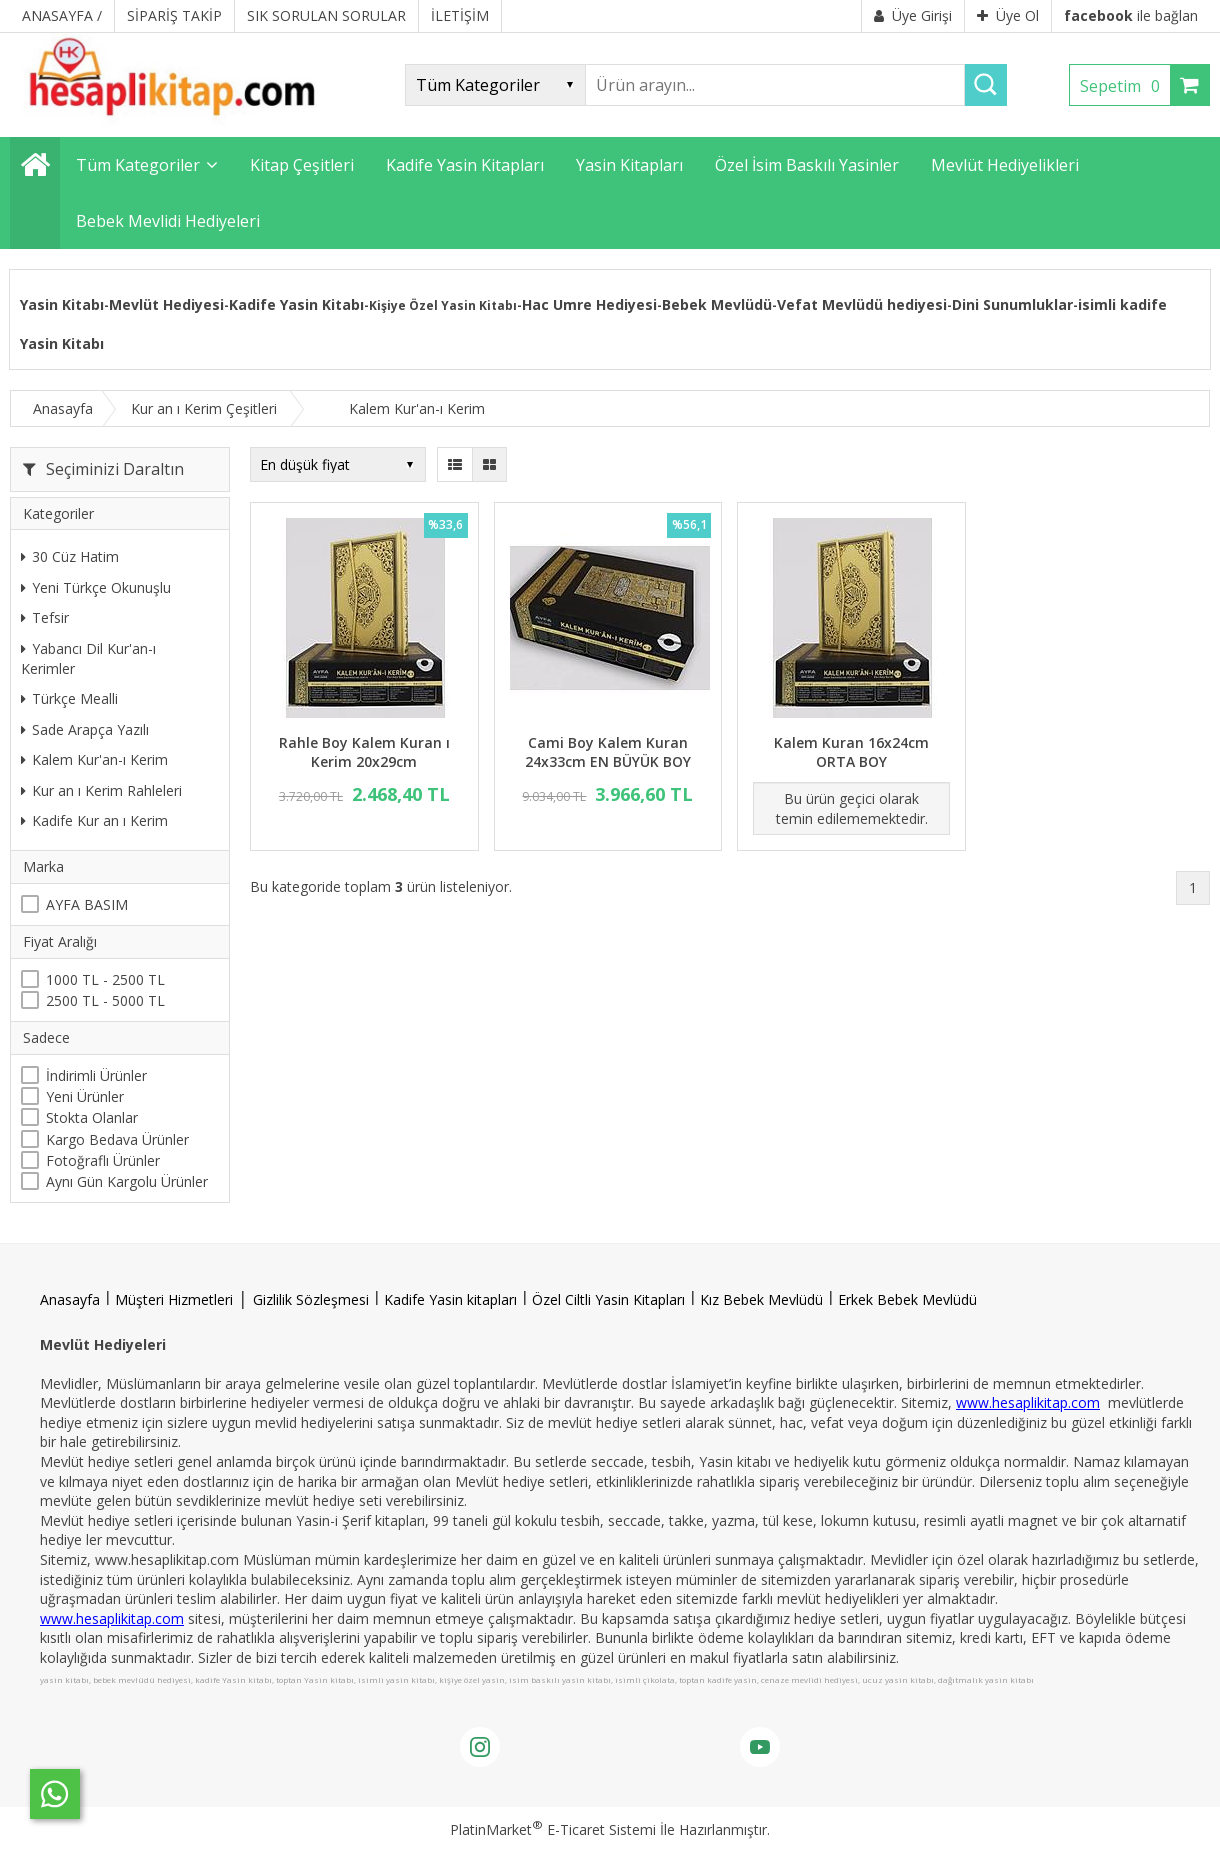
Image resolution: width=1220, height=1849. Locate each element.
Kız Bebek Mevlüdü (761, 1299)
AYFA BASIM (87, 904)
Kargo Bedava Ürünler (117, 1139)
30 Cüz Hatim (70, 556)
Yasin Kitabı (62, 304)
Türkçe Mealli (69, 698)
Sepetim (1125, 86)
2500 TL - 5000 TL (105, 1000)
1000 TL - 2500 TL (105, 979)
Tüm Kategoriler (138, 165)
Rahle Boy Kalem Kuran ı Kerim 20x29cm (364, 752)
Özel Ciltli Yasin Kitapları (608, 1299)
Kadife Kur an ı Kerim (94, 820)
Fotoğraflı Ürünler (103, 1160)
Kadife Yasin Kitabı (296, 304)
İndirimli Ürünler (96, 1075)
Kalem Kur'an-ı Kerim (94, 759)
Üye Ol (1008, 15)
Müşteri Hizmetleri (174, 1299)
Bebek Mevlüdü (717, 304)
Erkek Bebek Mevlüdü (907, 1299)
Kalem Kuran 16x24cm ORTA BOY (851, 752)
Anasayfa (70, 1299)
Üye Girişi (913, 15)
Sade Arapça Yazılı (85, 729)
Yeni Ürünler (85, 1096)
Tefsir (45, 617)
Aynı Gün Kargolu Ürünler (127, 1181)
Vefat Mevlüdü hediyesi (862, 304)
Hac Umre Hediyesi (589, 304)
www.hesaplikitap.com (1028, 1402)
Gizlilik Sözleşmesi (311, 1299)
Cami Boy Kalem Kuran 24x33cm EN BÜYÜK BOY (608, 752)
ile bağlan (1131, 15)
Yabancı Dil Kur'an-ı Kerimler (88, 658)
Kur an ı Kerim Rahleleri (101, 790)
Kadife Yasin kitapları (450, 1299)
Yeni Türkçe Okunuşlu (96, 587)
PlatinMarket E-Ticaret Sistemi (553, 1829)
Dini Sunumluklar (1012, 304)
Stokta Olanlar (92, 1117)
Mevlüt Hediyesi (166, 304)
